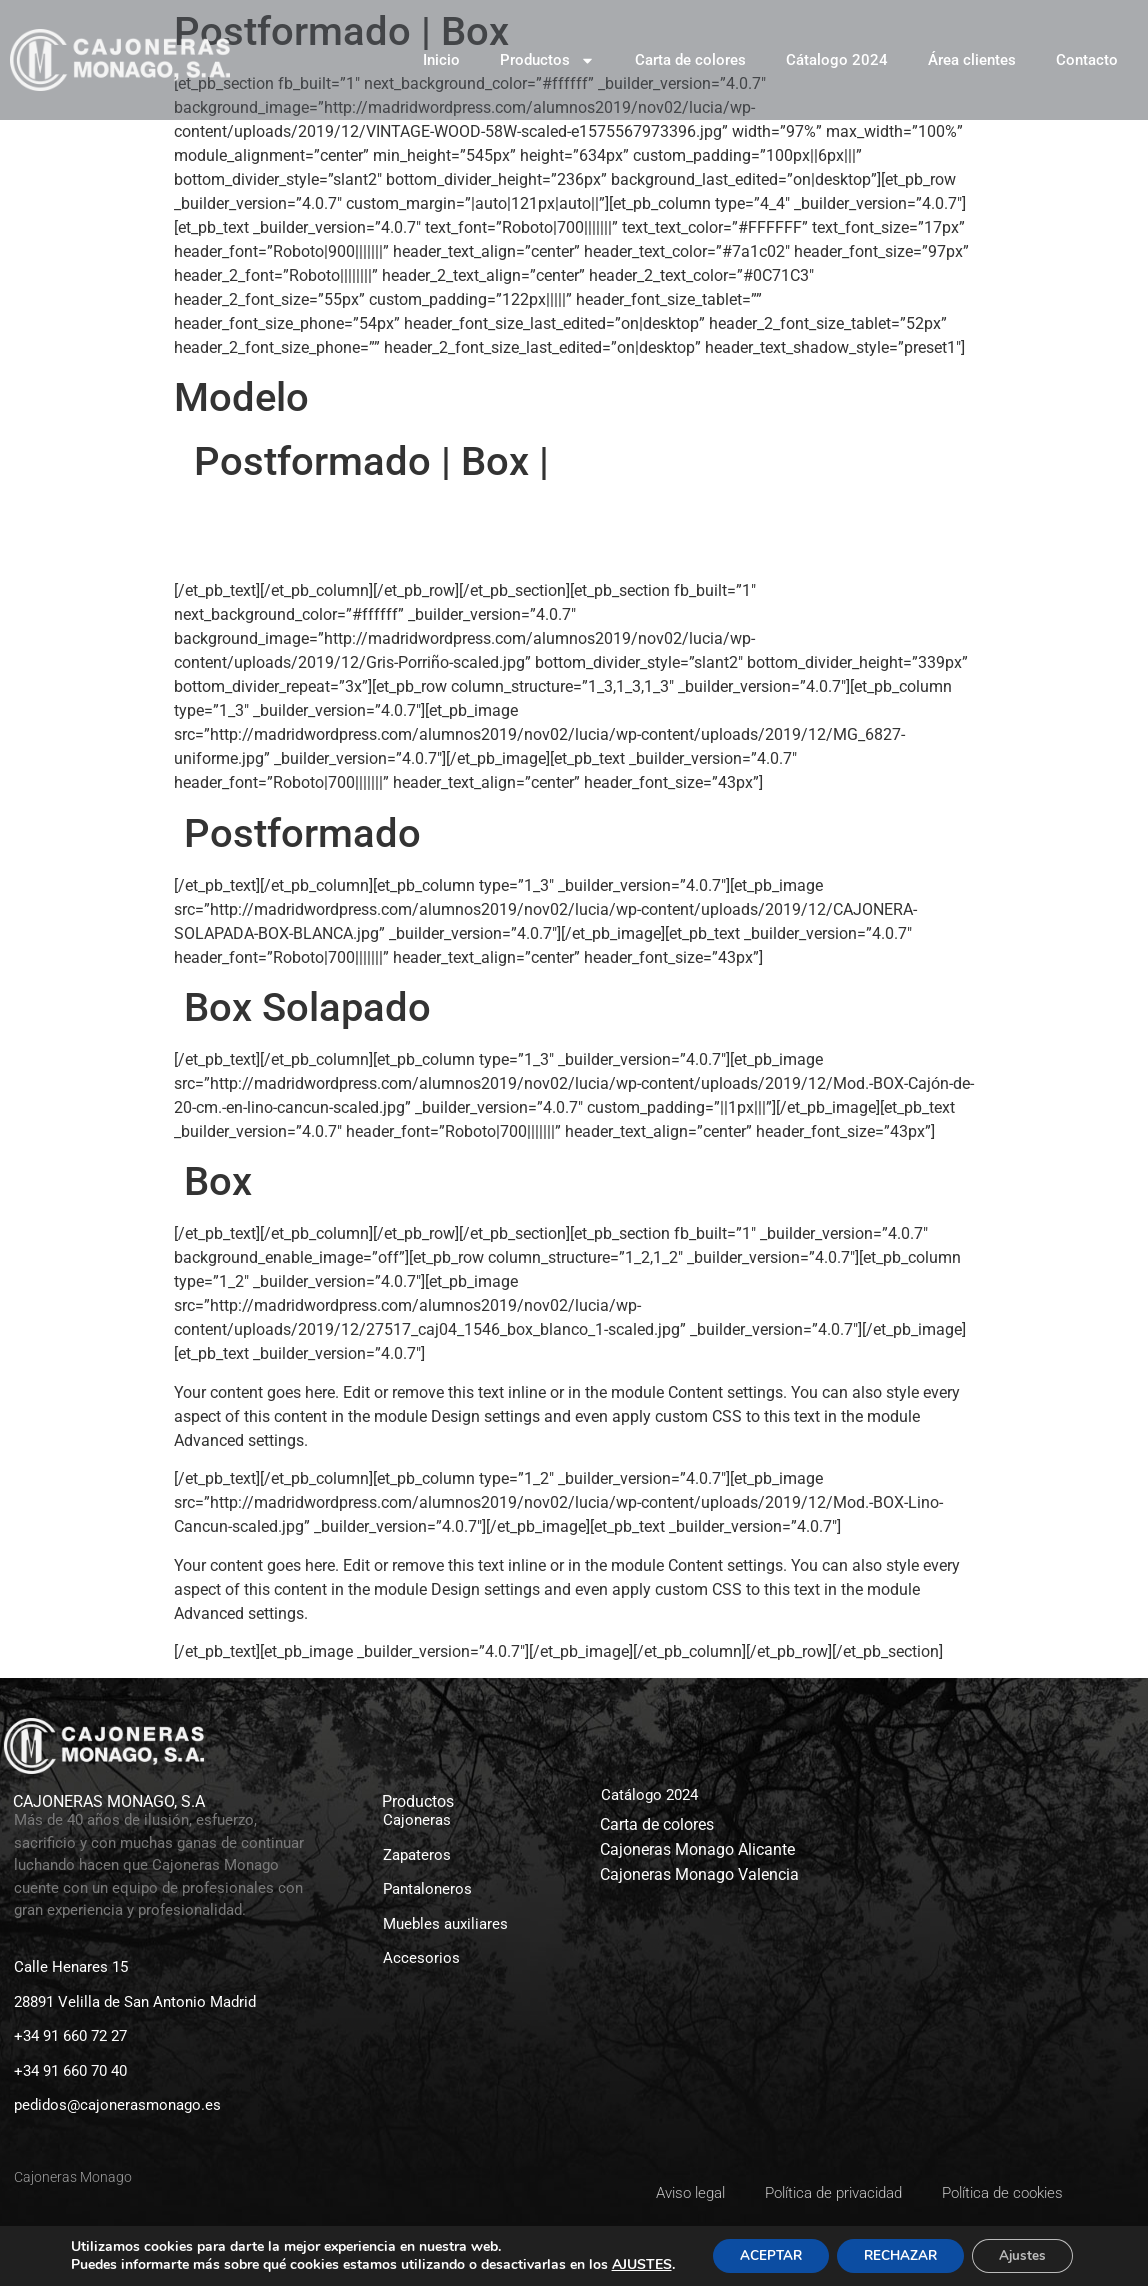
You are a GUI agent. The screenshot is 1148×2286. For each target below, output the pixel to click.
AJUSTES (100, 2267)
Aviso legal (690, 2193)
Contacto (1087, 60)
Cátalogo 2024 (837, 60)
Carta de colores (690, 60)
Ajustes (1020, 2248)
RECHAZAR (890, 2248)
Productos (547, 60)
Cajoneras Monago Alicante (697, 1849)
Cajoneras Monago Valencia (699, 1874)
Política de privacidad (833, 2193)
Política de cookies (1002, 2193)
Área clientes (972, 60)
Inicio (441, 60)
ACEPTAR (752, 2248)
